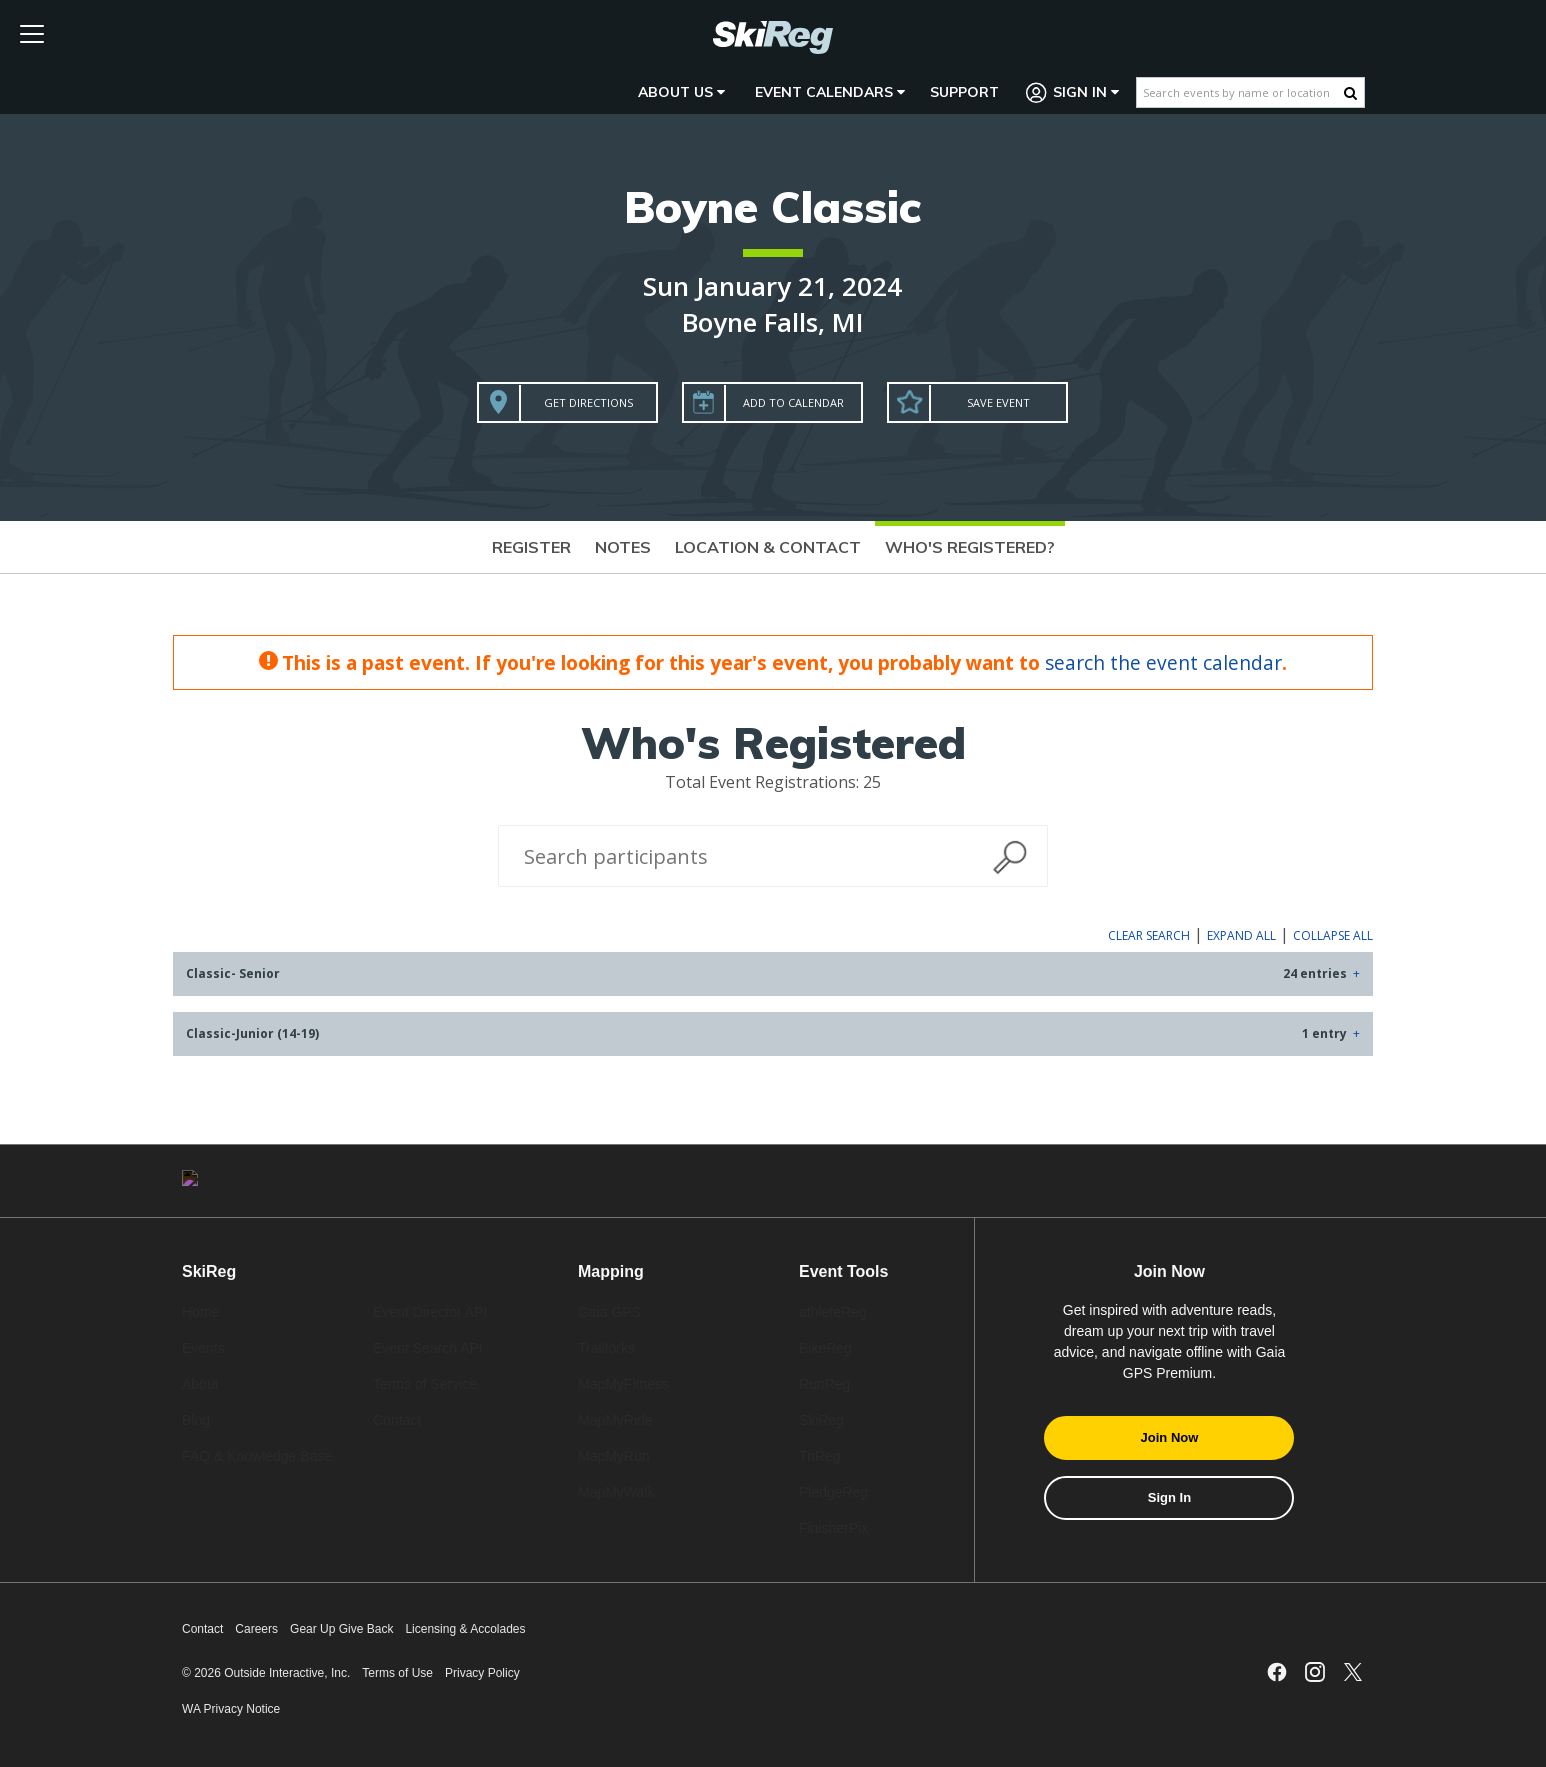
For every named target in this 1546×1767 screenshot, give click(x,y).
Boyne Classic (772, 206)
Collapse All (1333, 935)
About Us (681, 92)
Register (531, 547)
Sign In (1073, 92)
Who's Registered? (970, 547)
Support (964, 92)
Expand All (1241, 935)
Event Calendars (830, 92)
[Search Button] (1350, 93)
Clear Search (1149, 935)
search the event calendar (1163, 662)
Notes (623, 547)
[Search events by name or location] (1240, 92)
